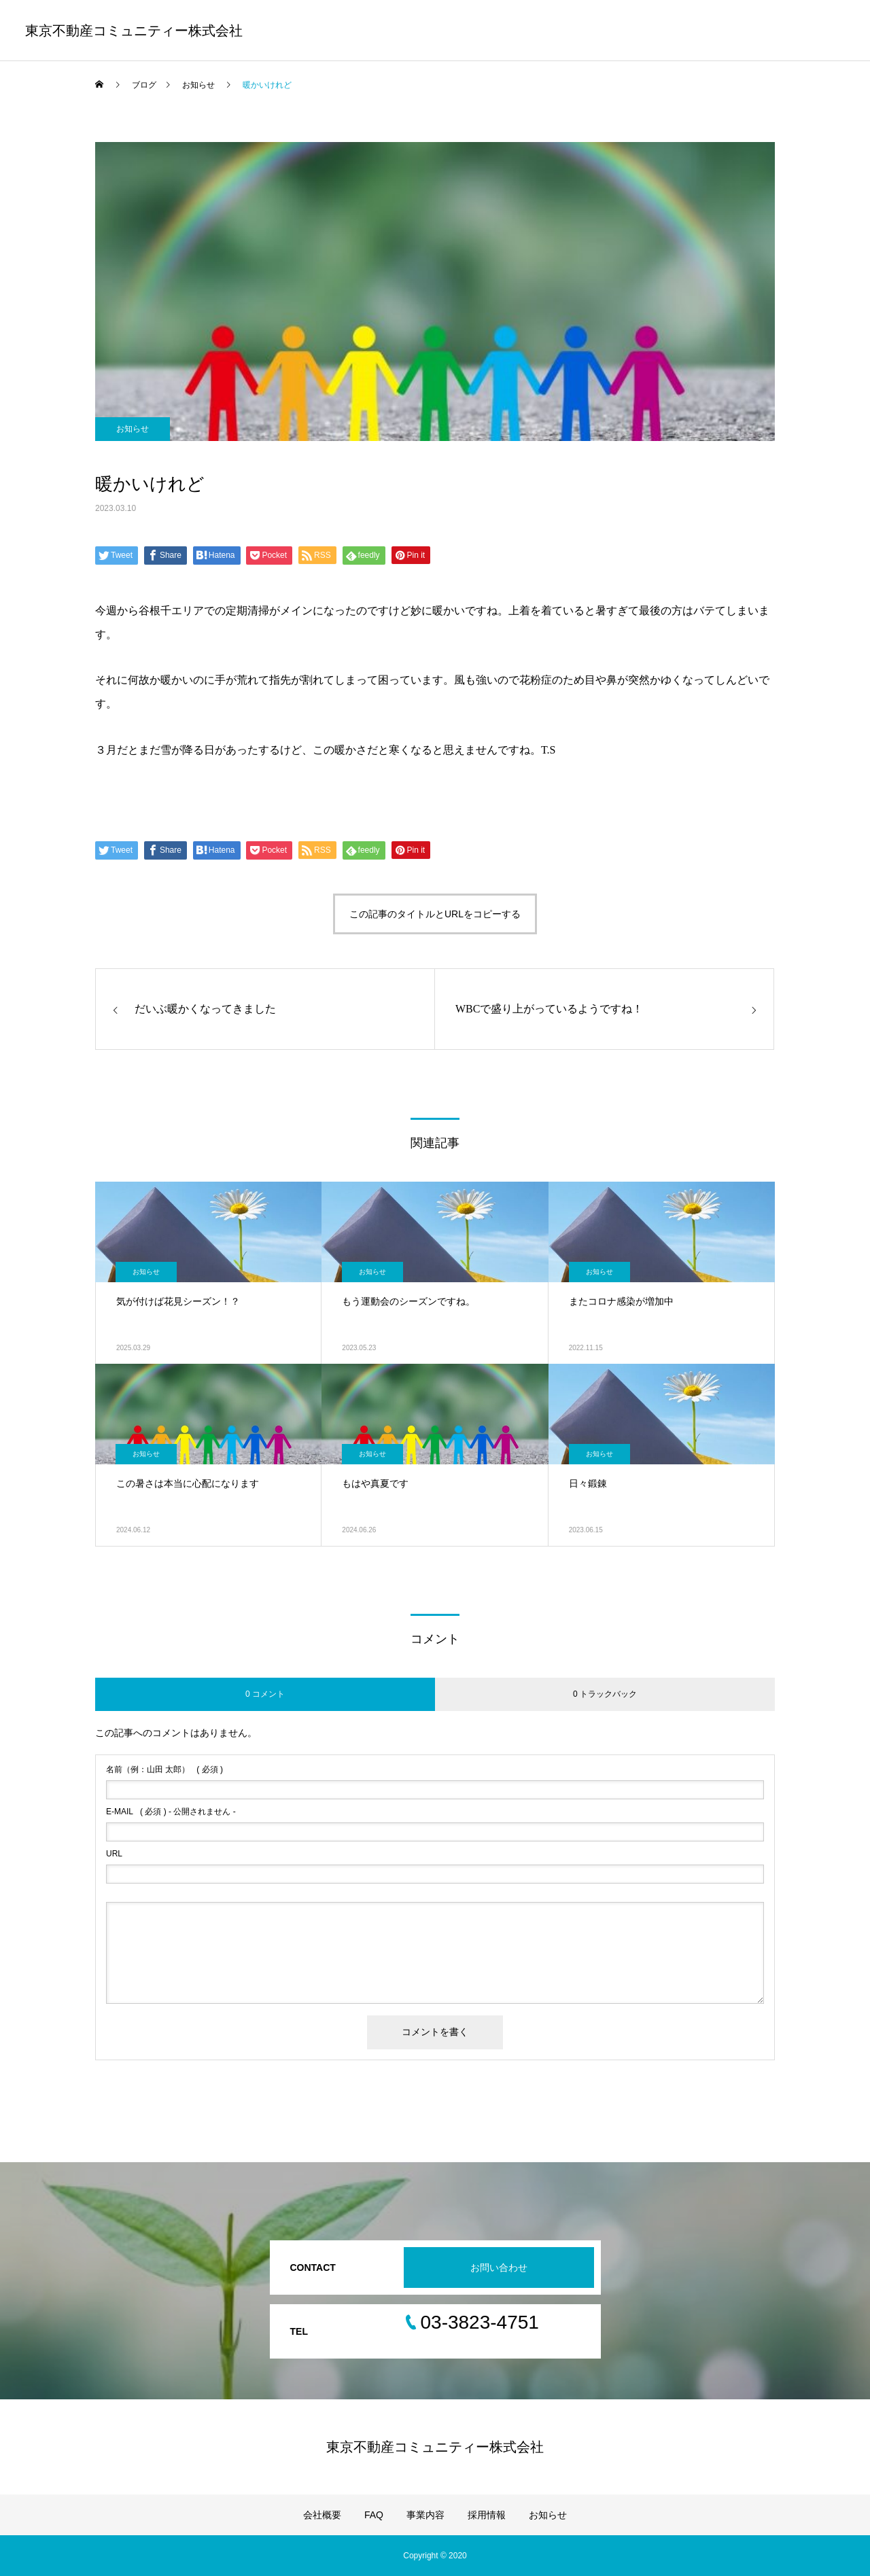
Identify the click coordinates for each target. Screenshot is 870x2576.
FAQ (373, 2514)
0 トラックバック (605, 1694)
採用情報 (487, 2514)
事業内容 (425, 2514)
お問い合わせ (498, 2267)
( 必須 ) (164, 1769)
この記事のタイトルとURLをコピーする (435, 913)
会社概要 (322, 2514)
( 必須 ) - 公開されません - (171, 1811)
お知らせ (132, 429)
